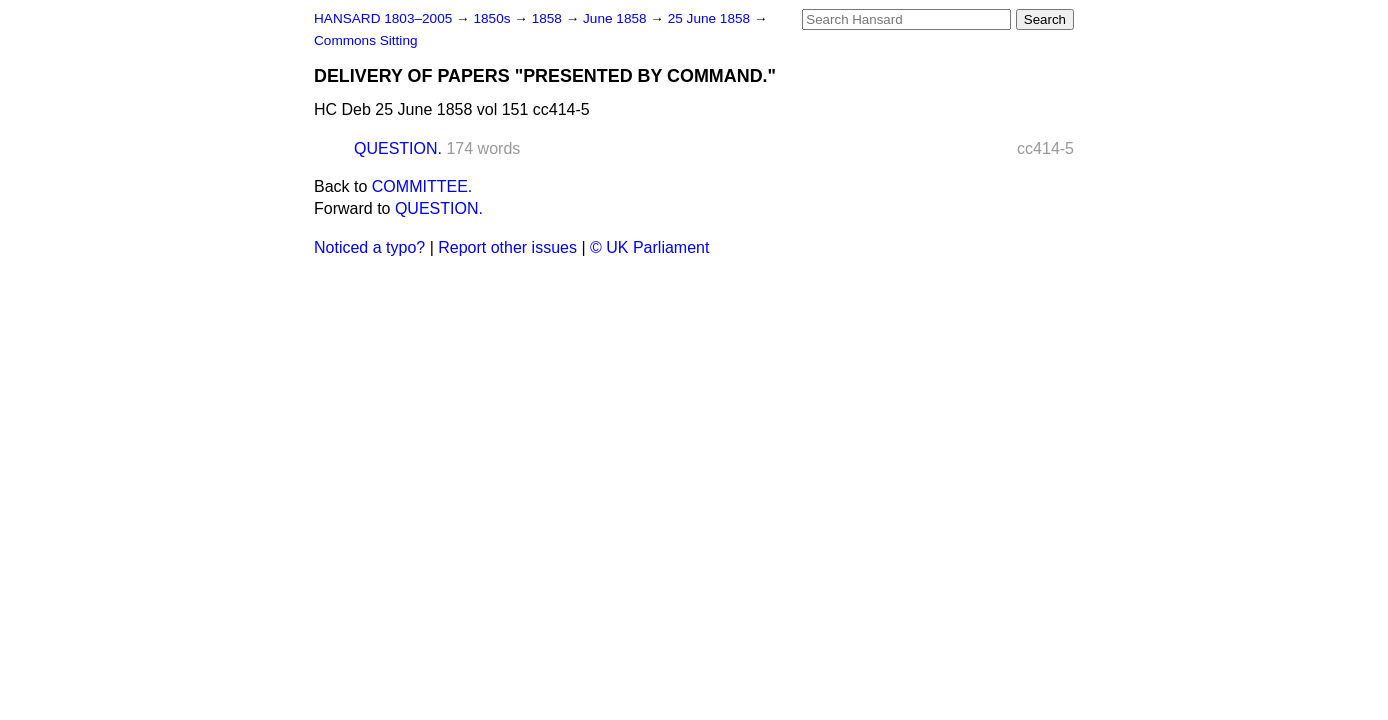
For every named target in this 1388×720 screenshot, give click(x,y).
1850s (493, 18)
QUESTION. (398, 148)
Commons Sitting (366, 40)
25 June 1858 (711, 18)
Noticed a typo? (369, 247)
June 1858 (616, 18)
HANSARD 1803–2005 (383, 18)
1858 (549, 18)
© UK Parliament (649, 247)
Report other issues (507, 247)
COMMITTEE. (422, 186)
